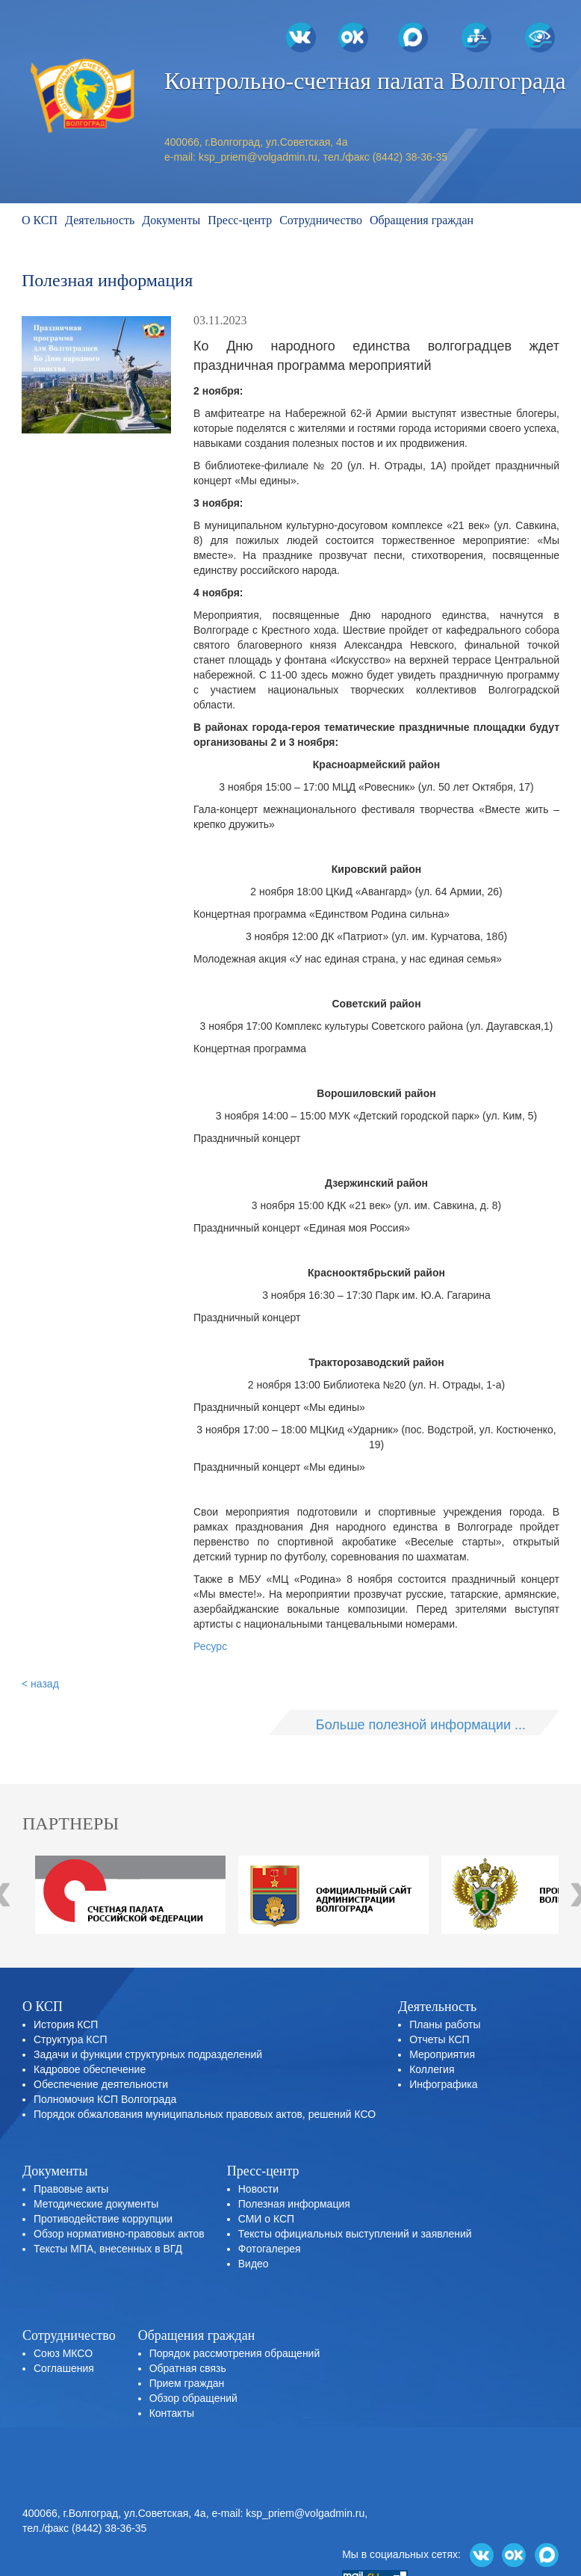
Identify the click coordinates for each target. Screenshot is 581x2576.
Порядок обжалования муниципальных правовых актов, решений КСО (205, 2114)
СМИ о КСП (266, 2219)
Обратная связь (187, 2368)
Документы (171, 220)
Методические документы (96, 2204)
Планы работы (444, 2024)
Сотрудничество (320, 220)
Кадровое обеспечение (90, 2069)
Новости (258, 2189)
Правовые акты (71, 2189)
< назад (40, 1684)
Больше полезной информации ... (421, 1724)
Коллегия (431, 2069)
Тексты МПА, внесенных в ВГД (108, 2249)
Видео (253, 2264)
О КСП (40, 220)
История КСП (66, 2024)
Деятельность (99, 220)
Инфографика (443, 2084)
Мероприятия (442, 2054)
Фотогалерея (269, 2249)
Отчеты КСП (439, 2039)
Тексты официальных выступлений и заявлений (355, 2234)
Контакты (171, 2413)
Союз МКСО (63, 2353)
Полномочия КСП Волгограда (105, 2099)
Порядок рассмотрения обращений (234, 2353)
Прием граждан (187, 2383)
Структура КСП (70, 2039)
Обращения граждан (421, 220)
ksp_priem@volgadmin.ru (258, 157)
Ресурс (210, 1646)
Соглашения (64, 2368)
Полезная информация (294, 2204)
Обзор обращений (193, 2398)
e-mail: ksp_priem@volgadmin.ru (287, 2513)
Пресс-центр (240, 220)
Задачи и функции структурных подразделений (148, 2054)
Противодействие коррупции (103, 2219)
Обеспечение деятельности (101, 2084)
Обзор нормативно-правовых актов (119, 2234)
